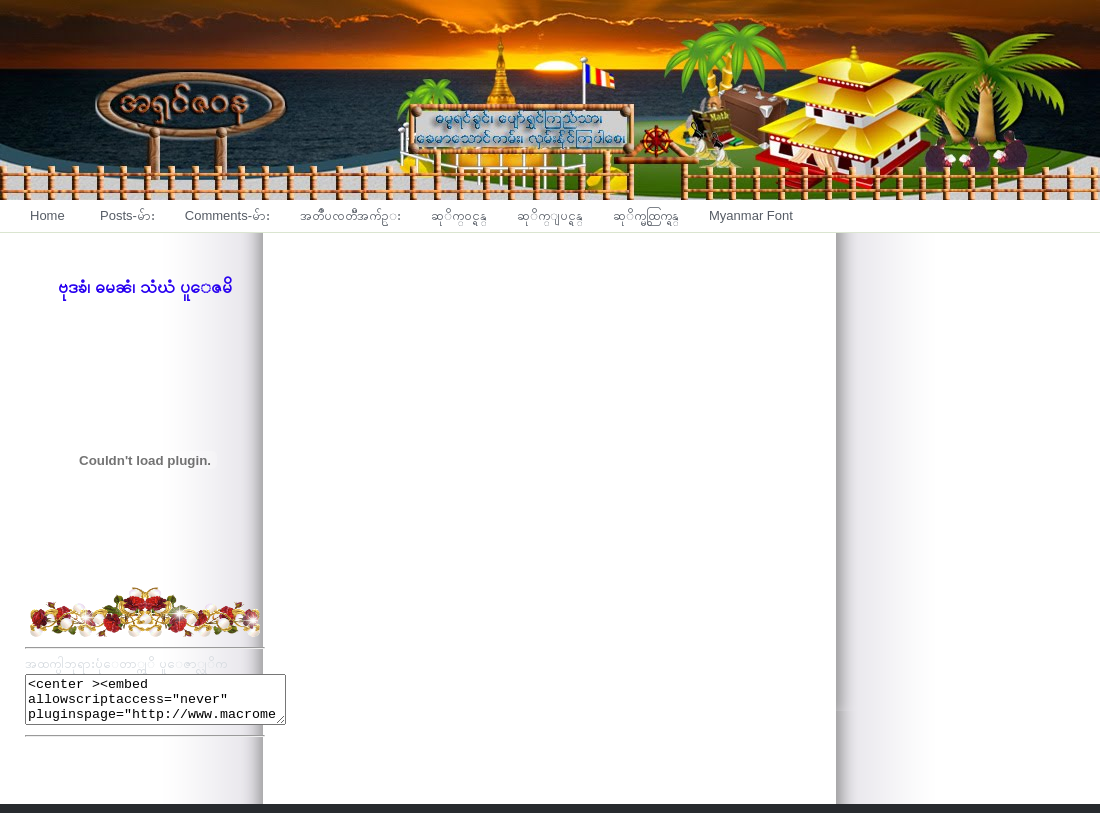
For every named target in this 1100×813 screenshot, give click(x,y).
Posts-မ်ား (127, 215)
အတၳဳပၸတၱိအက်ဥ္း (350, 215)
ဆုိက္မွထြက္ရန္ (646, 215)
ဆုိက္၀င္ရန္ (459, 215)
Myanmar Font (751, 215)
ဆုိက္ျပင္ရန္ (550, 215)
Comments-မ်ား (227, 215)
